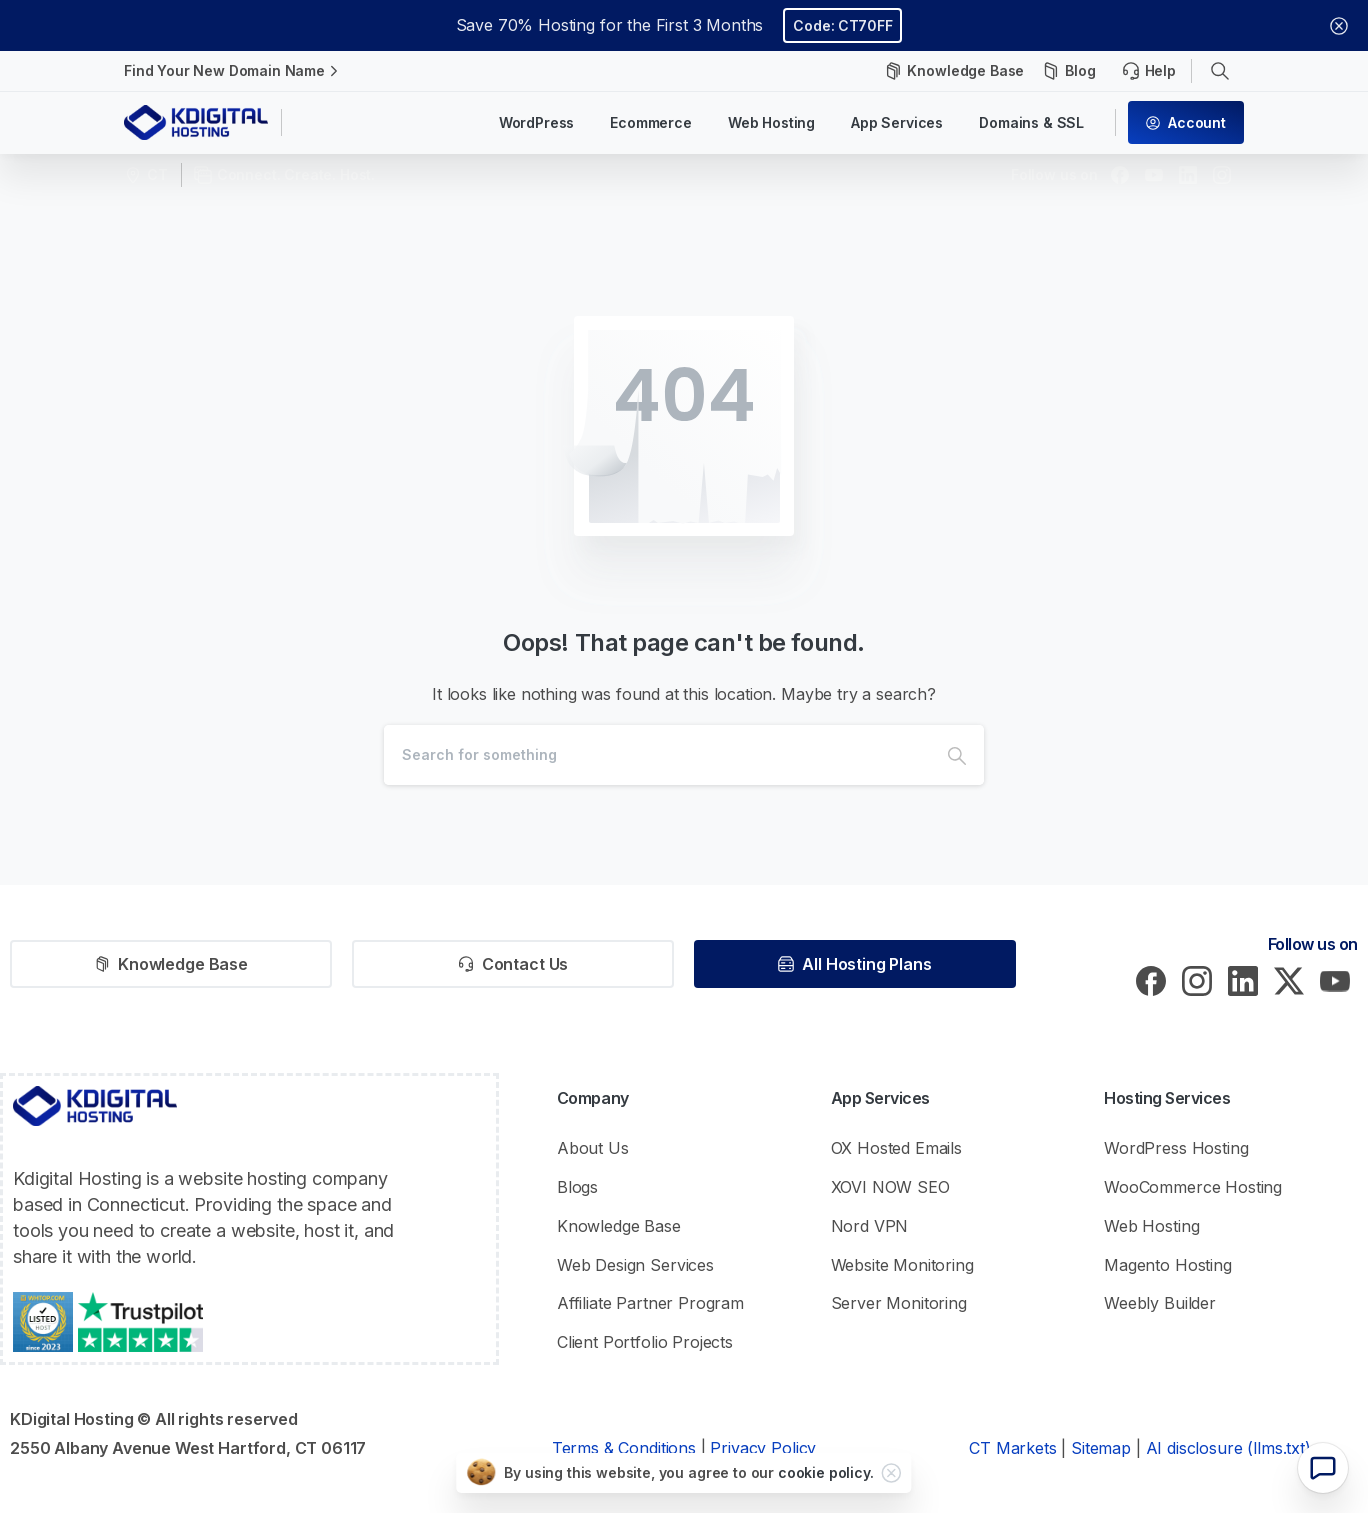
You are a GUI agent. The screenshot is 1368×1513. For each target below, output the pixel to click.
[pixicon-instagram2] (1197, 979)
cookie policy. (826, 1472)
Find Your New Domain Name (233, 71)
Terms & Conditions (624, 1448)
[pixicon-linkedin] (1243, 979)
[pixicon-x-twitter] (1289, 979)
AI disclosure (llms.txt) (1228, 1448)
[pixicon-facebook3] (1151, 979)
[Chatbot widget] (1323, 1468)
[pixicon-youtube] (1335, 979)
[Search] (657, 755)
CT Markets (1012, 1448)
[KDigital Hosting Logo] (95, 1106)
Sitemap (1101, 1448)
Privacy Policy (763, 1448)
